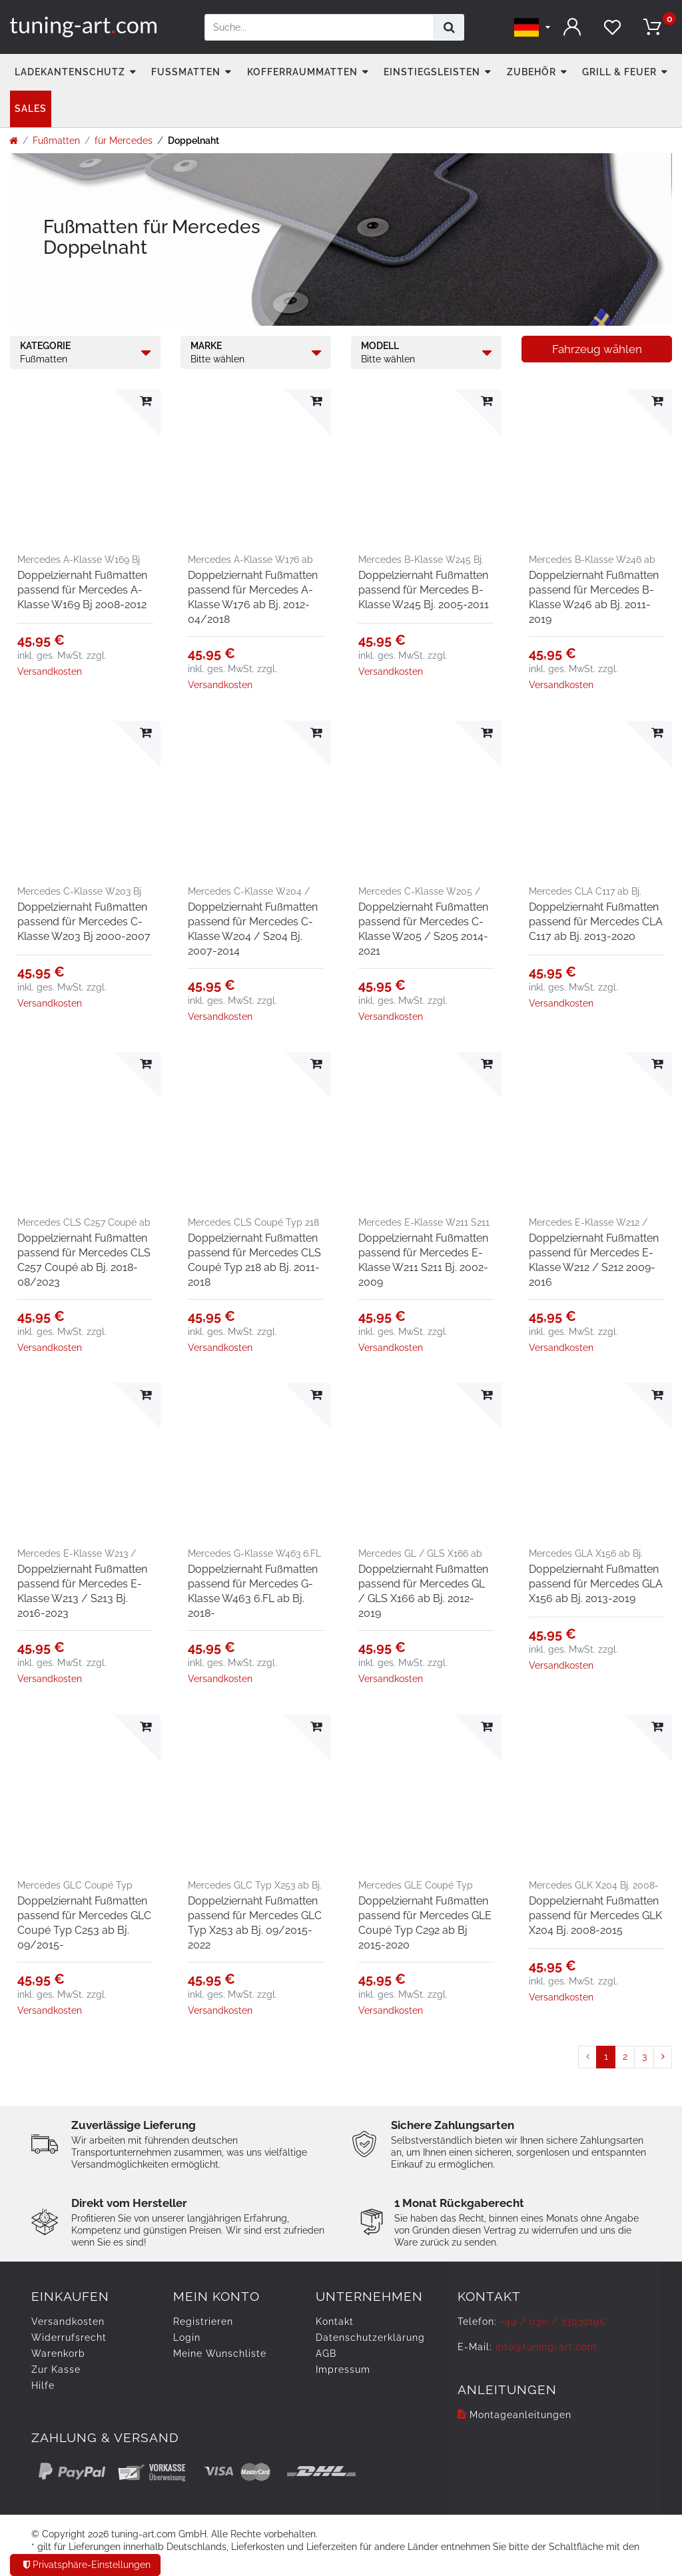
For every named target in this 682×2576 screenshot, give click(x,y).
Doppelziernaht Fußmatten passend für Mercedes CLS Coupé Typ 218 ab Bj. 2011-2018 (254, 1260)
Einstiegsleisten (432, 72)
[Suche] (449, 27)
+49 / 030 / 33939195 (552, 2321)
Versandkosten (49, 671)
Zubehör (531, 72)
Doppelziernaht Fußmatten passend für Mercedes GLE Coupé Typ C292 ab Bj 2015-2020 (425, 1923)
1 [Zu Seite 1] (606, 2056)
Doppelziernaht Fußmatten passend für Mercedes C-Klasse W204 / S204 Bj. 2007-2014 (253, 929)
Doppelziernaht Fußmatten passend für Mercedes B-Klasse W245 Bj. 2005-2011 (423, 590)
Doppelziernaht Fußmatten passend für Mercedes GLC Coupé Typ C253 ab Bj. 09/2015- (84, 1923)
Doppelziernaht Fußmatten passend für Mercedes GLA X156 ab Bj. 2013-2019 (596, 1584)
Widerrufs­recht (69, 2337)
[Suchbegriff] (319, 27)
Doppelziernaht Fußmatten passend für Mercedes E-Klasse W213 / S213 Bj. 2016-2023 (82, 1591)
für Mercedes (124, 140)
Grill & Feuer (619, 72)
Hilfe (43, 2385)
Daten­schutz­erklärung (370, 2337)
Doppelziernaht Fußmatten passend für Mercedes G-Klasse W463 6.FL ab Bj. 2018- (253, 1591)
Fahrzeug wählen (597, 349)
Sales (31, 108)
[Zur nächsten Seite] (662, 2057)
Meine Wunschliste (219, 2353)
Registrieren (203, 2321)
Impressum (343, 2369)
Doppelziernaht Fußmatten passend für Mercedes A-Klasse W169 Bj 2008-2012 (82, 590)
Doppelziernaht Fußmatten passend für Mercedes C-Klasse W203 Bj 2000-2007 (84, 922)
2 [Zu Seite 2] (625, 2056)
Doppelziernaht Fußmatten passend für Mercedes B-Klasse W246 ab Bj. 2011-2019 (594, 597)
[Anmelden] (572, 27)
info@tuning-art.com (546, 2347)
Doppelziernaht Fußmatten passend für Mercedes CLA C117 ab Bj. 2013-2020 (596, 922)
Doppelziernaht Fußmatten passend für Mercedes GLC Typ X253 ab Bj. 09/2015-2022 (255, 1923)
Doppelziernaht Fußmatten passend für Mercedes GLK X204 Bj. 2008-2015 (595, 1915)
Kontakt (335, 2321)
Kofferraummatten (302, 72)
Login (186, 2337)
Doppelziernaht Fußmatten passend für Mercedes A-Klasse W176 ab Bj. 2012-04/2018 (253, 597)
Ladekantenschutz (70, 72)
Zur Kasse (56, 2369)
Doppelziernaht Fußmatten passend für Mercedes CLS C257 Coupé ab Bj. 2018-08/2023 (84, 1260)
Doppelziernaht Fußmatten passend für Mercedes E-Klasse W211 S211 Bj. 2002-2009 (423, 1260)
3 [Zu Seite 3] (644, 2056)
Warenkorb (58, 2353)
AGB (326, 2353)
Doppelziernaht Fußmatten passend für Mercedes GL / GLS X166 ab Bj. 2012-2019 (423, 1591)
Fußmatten (185, 72)
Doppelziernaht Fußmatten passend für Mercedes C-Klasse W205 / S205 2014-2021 (423, 929)
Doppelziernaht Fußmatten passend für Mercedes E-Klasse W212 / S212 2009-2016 (594, 1260)
